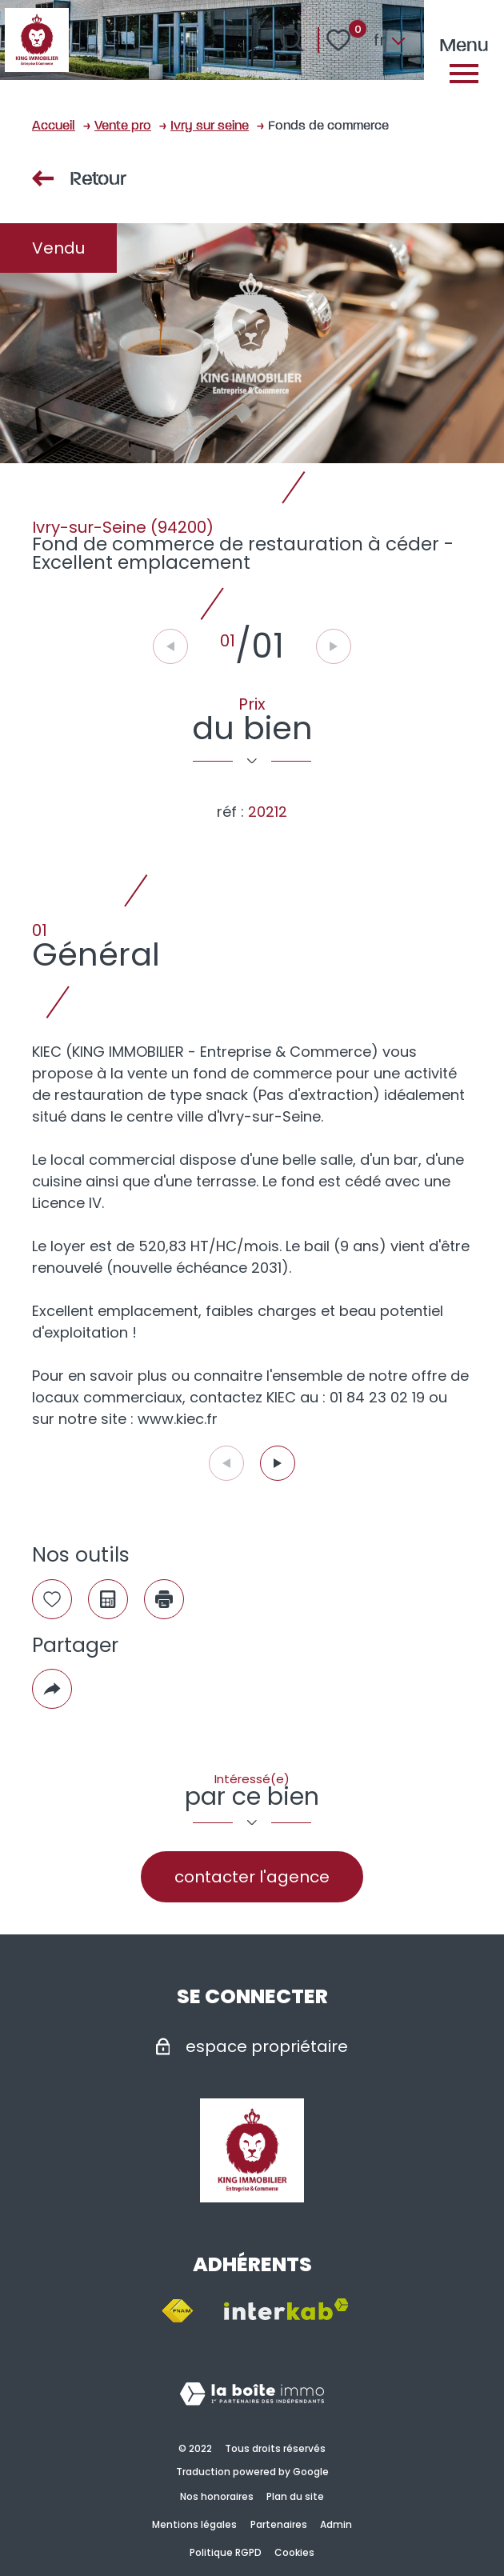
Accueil (53, 124)
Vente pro (122, 124)
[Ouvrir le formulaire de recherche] (292, 40)
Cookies (294, 2552)
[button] (277, 1463)
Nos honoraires (217, 2496)
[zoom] (252, 343)
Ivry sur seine (209, 124)
